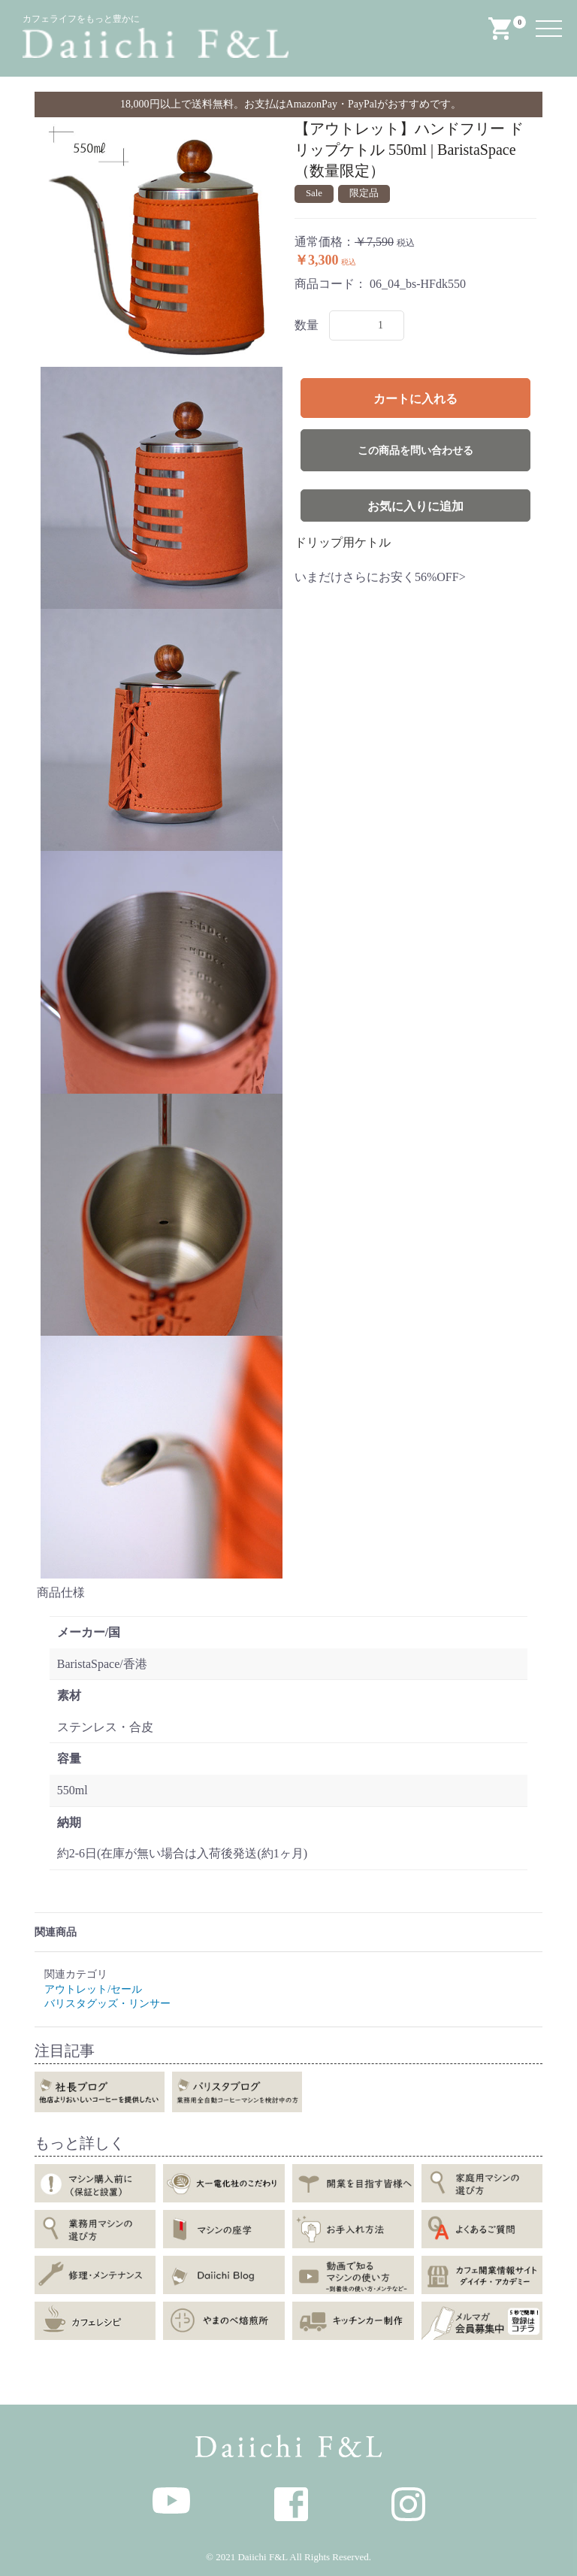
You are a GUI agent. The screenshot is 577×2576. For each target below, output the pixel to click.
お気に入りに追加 (415, 506)
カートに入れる (415, 398)
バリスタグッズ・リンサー (107, 2003)
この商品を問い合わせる (415, 450)
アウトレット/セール (93, 1989)
